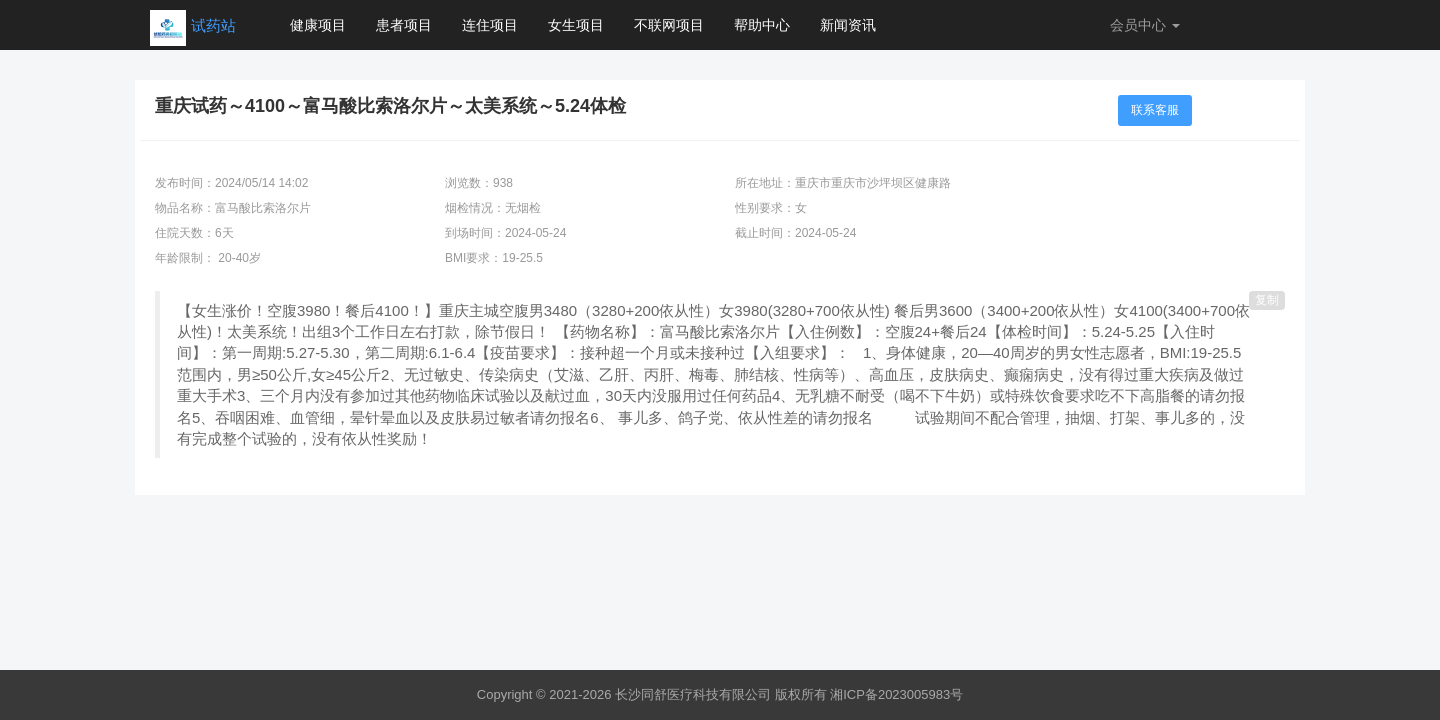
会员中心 (1145, 25)
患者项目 (404, 25)
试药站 (213, 25)
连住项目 (490, 25)
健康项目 (318, 25)
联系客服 (1155, 110)
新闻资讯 (848, 25)
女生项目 (576, 25)
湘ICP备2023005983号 (896, 694)
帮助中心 (762, 25)
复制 (1267, 300)
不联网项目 (669, 25)
